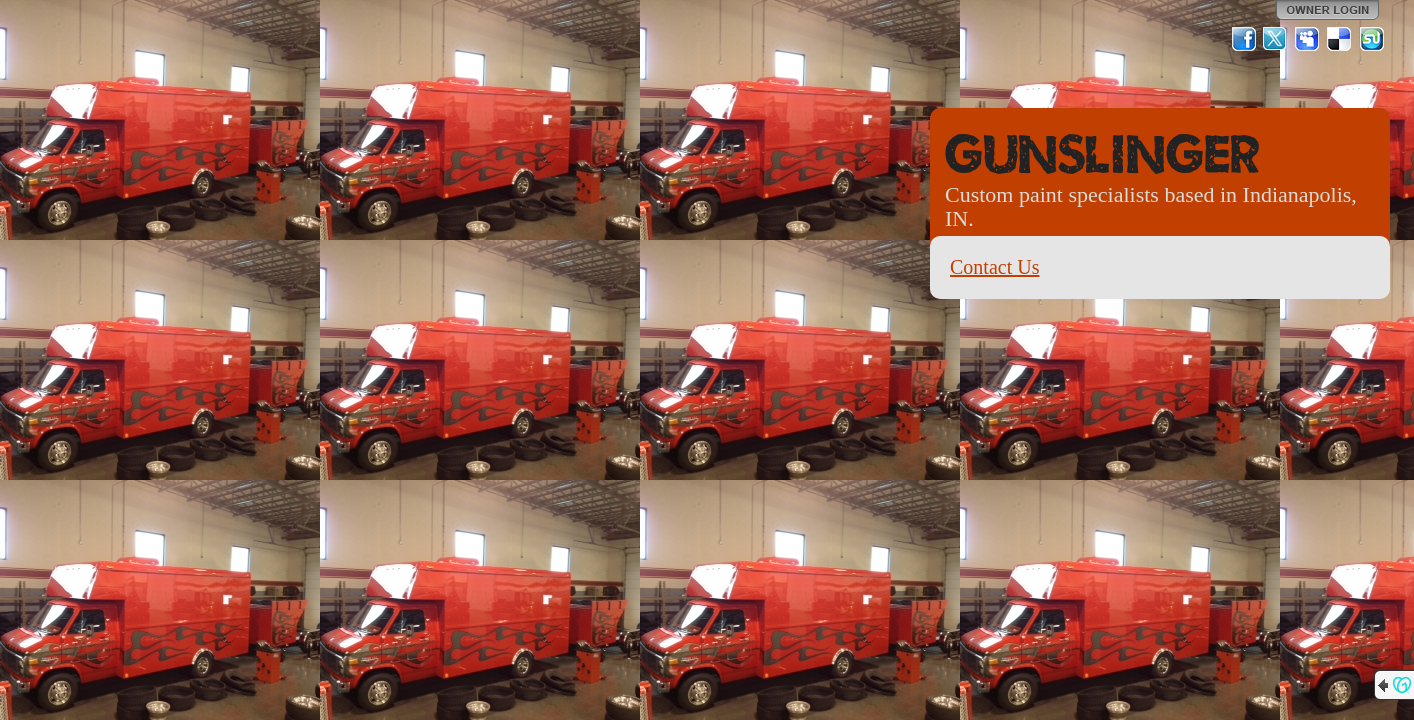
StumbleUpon (1372, 39)
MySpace (1308, 39)
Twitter (1276, 39)
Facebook (1244, 39)
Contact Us (994, 267)
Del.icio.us (1340, 39)
